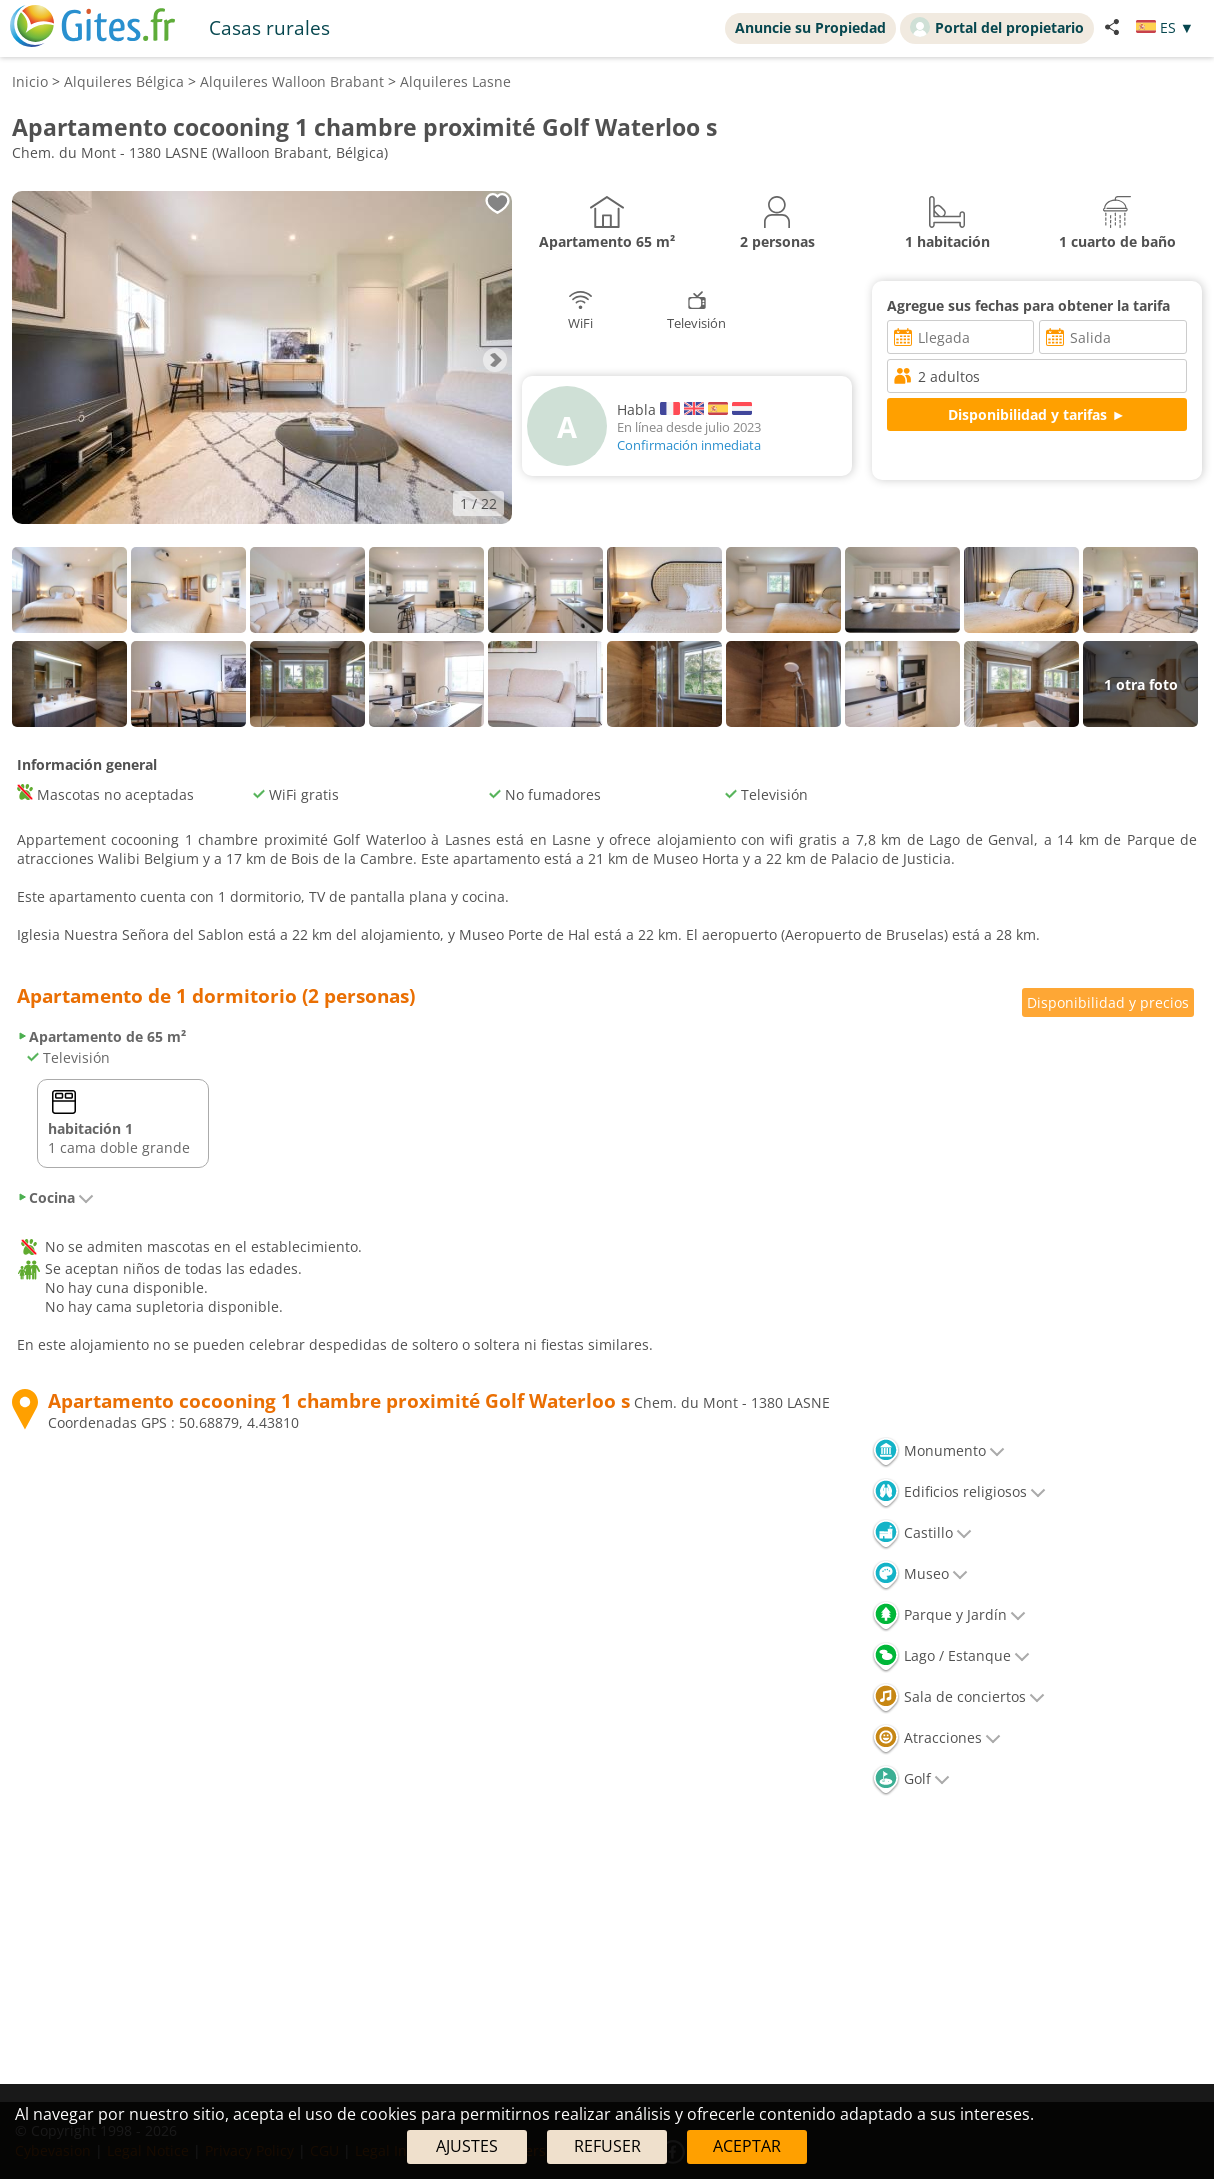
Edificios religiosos (959, 1491)
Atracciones (936, 1737)
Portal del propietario (997, 27)
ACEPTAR (747, 2146)
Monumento (938, 1450)
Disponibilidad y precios (1108, 1002)
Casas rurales (269, 27)
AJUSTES (467, 2146)
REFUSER (607, 2146)
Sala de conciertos (958, 1696)
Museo (920, 1573)
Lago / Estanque (951, 1655)
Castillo (922, 1532)
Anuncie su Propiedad (810, 27)
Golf (911, 1778)
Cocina (55, 1197)
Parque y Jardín (949, 1614)
